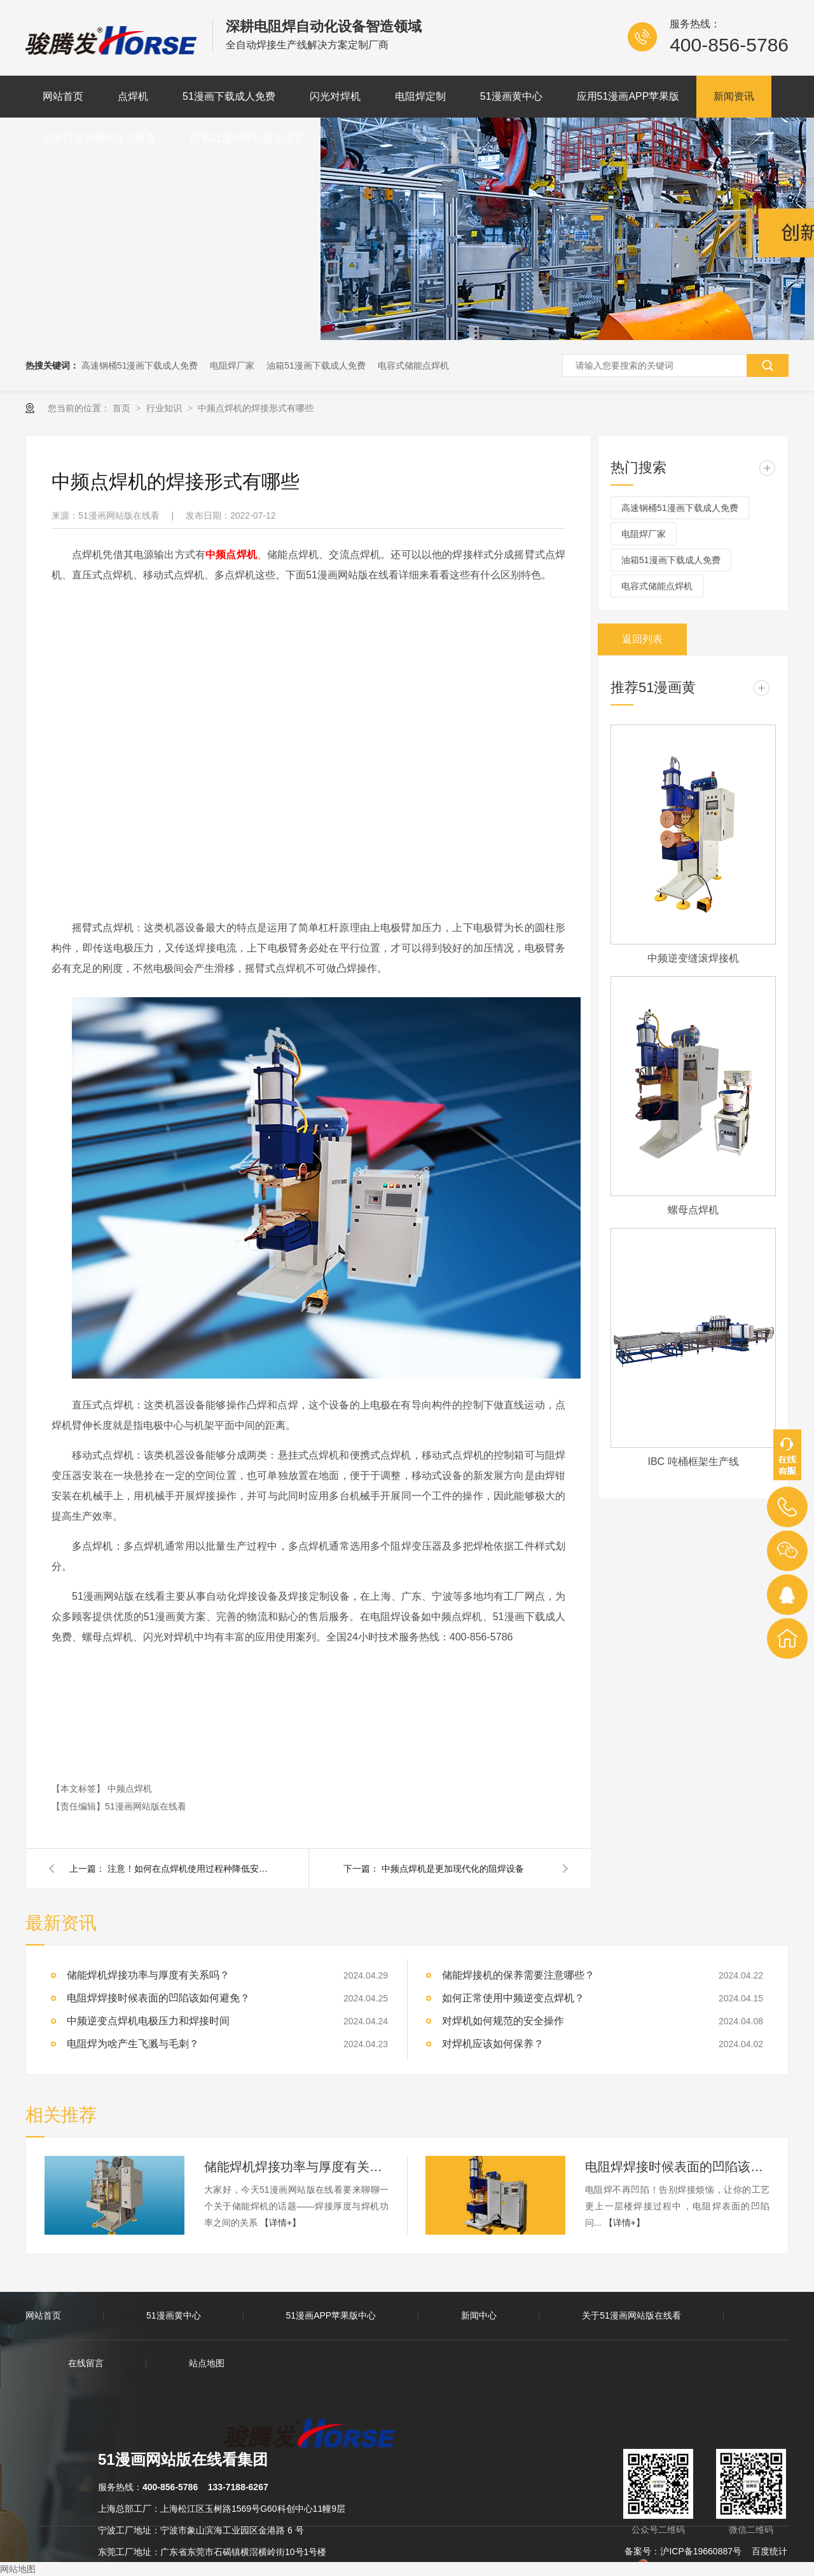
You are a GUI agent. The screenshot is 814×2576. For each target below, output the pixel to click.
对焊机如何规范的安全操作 (503, 2020)
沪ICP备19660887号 (701, 2551)
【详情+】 (280, 2223)
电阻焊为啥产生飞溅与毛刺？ (133, 2043)
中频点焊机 (129, 1788)
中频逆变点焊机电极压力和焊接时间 (148, 2020)
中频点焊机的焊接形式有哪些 (256, 408)
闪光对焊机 (335, 96)
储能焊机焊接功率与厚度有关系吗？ (296, 2167)
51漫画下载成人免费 (229, 96)
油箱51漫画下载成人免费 (316, 365)
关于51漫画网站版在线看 (99, 138)
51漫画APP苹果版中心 (331, 2315)
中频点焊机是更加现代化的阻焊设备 (453, 1869)
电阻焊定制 (420, 96)
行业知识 (165, 408)
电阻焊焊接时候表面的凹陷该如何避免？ (158, 1998)
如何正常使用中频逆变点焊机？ (513, 1998)
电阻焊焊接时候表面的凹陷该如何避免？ (677, 2167)
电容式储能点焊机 (413, 365)
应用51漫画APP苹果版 (628, 96)
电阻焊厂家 (232, 365)
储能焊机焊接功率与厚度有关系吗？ (148, 1975)
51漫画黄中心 (511, 96)
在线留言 (86, 2363)
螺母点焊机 (693, 1209)
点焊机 (133, 96)
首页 (123, 408)
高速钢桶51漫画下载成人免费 (139, 365)
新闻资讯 (734, 96)
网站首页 (63, 96)
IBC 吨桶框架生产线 (692, 1461)
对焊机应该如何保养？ (493, 2043)
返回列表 (642, 639)
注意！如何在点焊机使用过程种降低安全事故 (190, 1869)
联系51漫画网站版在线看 (246, 138)
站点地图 (206, 2363)
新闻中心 (479, 2315)
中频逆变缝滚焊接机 (693, 958)
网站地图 (18, 2569)
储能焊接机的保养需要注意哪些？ (518, 1975)
